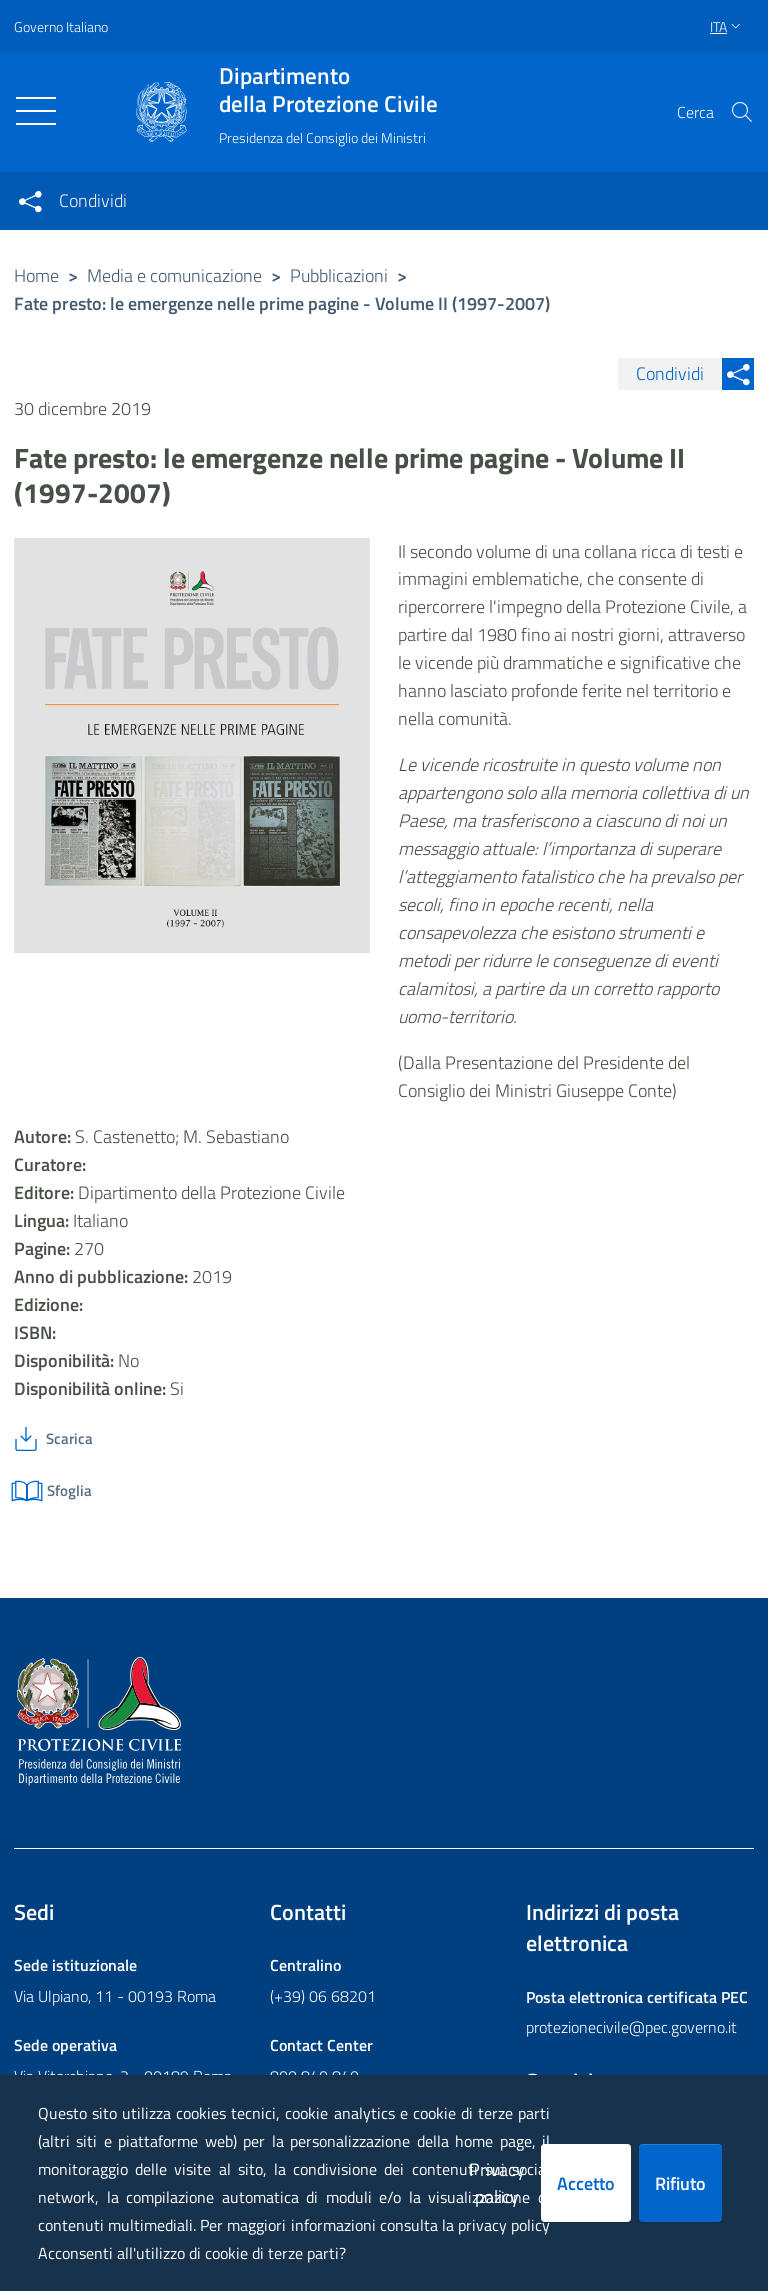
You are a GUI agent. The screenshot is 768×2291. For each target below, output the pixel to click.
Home (36, 275)
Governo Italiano (61, 26)
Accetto (586, 2183)
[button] (742, 112)
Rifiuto (680, 2183)
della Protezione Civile (328, 90)
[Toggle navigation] (36, 111)
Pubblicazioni (339, 275)
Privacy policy (497, 2183)
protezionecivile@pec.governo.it (631, 2027)
